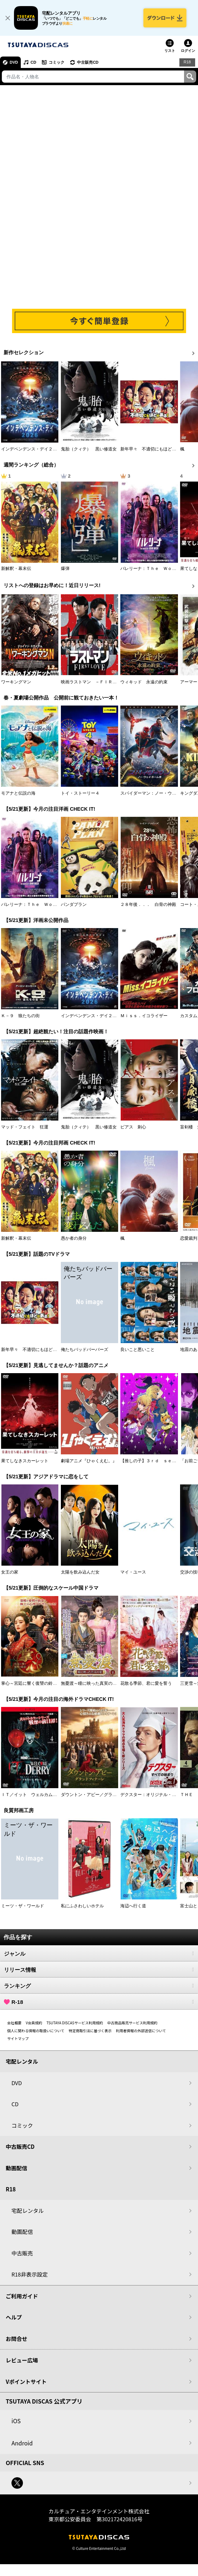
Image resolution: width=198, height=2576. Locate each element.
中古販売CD (87, 62)
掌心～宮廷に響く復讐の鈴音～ (31, 1683)
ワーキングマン (16, 681)
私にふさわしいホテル (82, 1905)
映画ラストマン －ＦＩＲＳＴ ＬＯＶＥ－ (104, 681)
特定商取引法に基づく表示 (90, 2030)
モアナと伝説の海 (18, 793)
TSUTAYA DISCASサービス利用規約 (75, 2022)
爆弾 (65, 568)
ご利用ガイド (22, 2296)
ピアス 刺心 (133, 1127)
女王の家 (9, 1572)
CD (33, 62)
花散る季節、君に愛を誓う (146, 1683)
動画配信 (16, 2168)
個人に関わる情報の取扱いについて (35, 2030)
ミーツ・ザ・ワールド (22, 1905)
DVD (14, 62)
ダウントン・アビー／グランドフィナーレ (102, 1794)
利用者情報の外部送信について (141, 2030)
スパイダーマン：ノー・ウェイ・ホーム (159, 793)
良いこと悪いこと (137, 1349)
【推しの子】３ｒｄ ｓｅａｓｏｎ (154, 1460)
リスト (169, 51)
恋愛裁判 (188, 1238)
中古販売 (22, 2253)
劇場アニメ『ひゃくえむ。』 (89, 1460)
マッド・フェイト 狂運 (24, 1127)
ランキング (99, 1986)
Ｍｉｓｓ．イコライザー (144, 1015)
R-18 (99, 2002)
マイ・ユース (133, 1572)
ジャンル (99, 1953)
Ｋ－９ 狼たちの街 (20, 1015)
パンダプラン (74, 904)
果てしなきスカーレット (24, 1460)
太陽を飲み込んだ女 (80, 1572)
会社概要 (14, 2022)
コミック (56, 62)
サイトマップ (18, 2038)
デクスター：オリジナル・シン (150, 1794)
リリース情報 (99, 1969)
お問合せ (16, 2338)
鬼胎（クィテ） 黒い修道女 (89, 449)
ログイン (188, 51)
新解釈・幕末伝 (16, 568)
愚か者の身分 (74, 1238)
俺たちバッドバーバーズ (84, 1349)
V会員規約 (34, 2022)
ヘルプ (14, 2317)
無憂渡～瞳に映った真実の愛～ (91, 1683)
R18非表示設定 (29, 2274)
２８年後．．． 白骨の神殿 (148, 904)
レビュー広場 (22, 2360)
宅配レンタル (27, 2210)
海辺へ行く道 (133, 1905)
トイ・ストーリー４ (80, 793)
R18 (187, 62)
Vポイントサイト (26, 2381)
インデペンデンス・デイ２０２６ (33, 449)
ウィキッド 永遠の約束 (144, 681)
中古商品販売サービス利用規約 (132, 2022)
